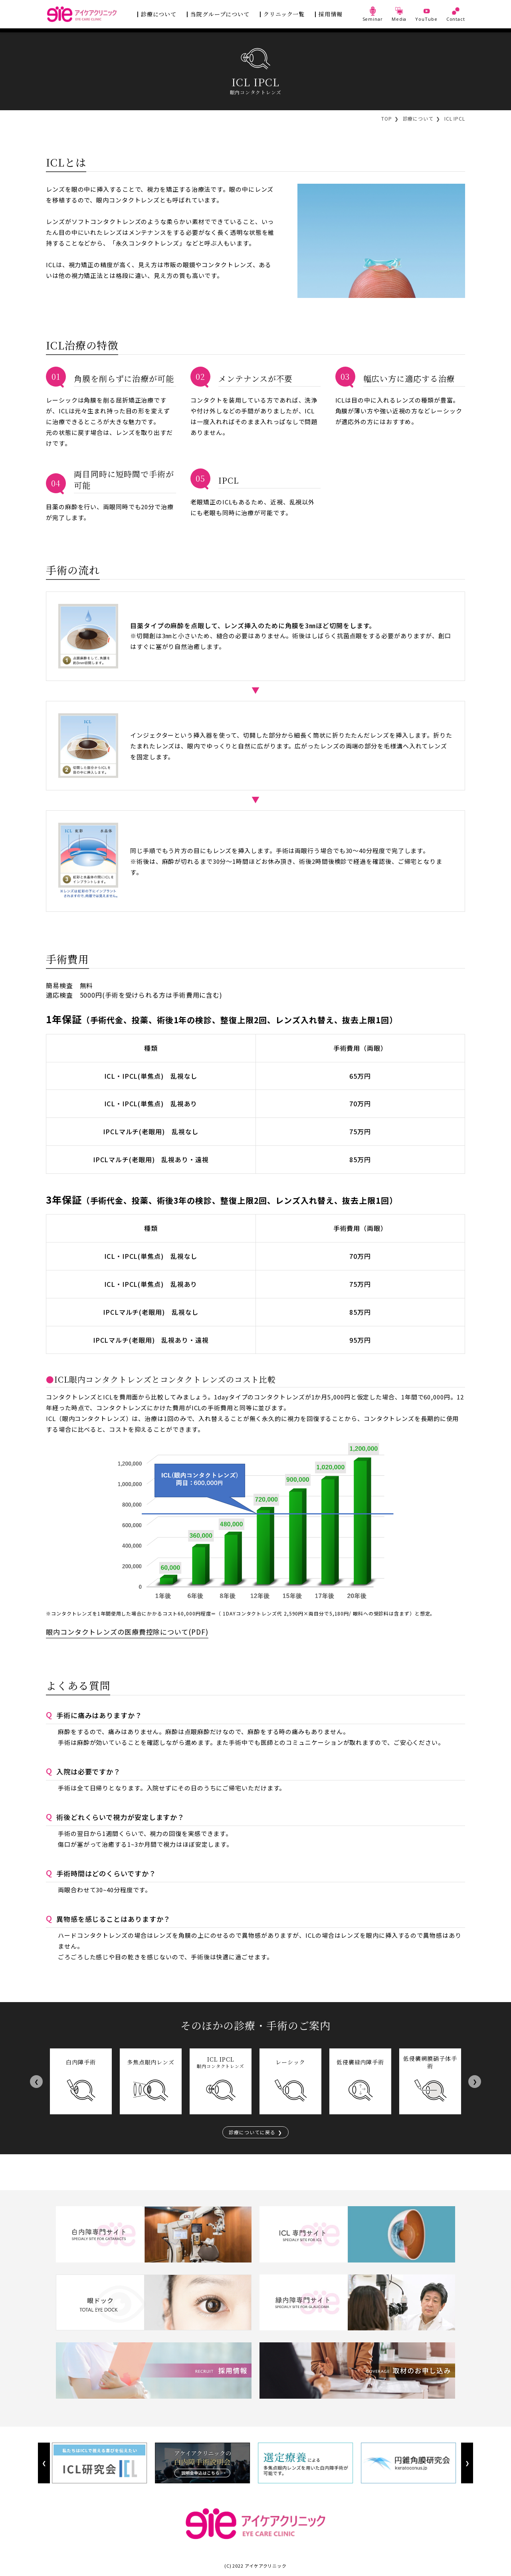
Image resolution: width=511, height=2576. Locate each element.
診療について (158, 14)
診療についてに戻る (252, 2132)
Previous (36, 2081)
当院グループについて (220, 14)
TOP (386, 118)
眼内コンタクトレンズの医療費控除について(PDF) (127, 1632)
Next (474, 2081)
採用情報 (331, 14)
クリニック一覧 (284, 14)
